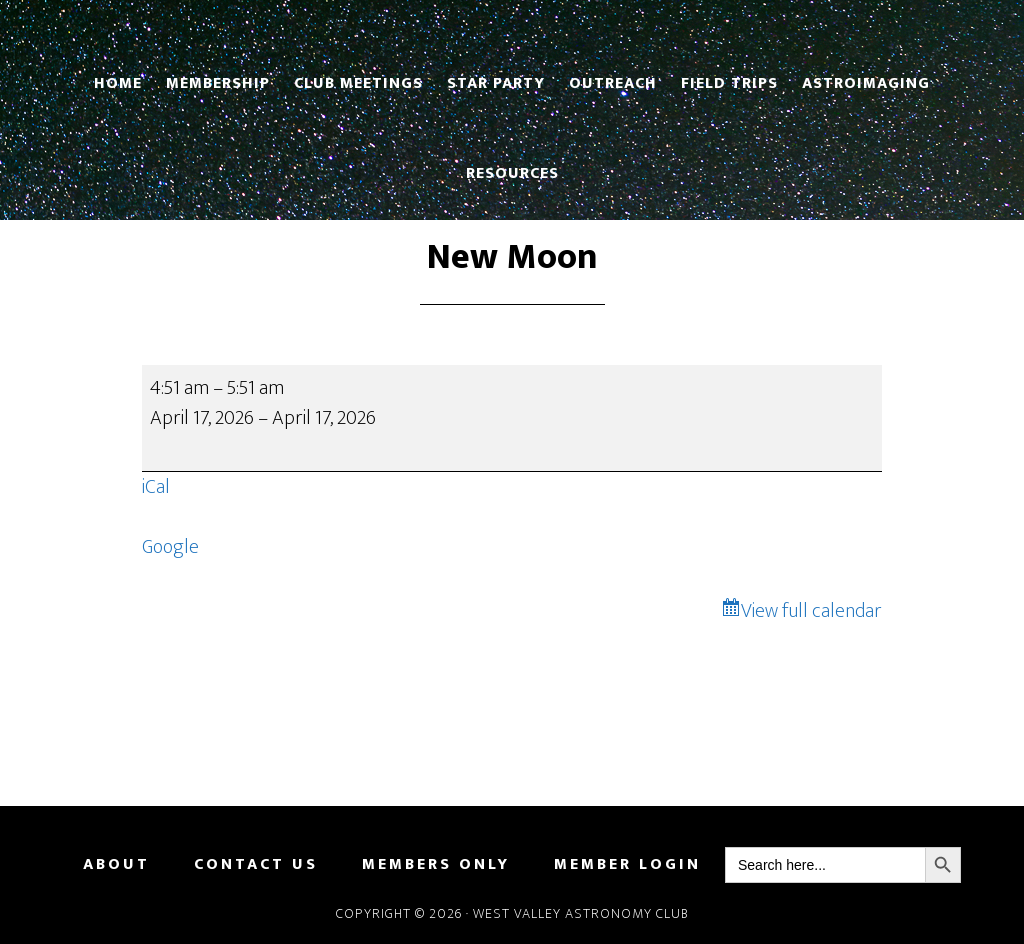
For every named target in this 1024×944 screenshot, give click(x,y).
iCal (156, 487)
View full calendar (811, 611)
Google (170, 547)
